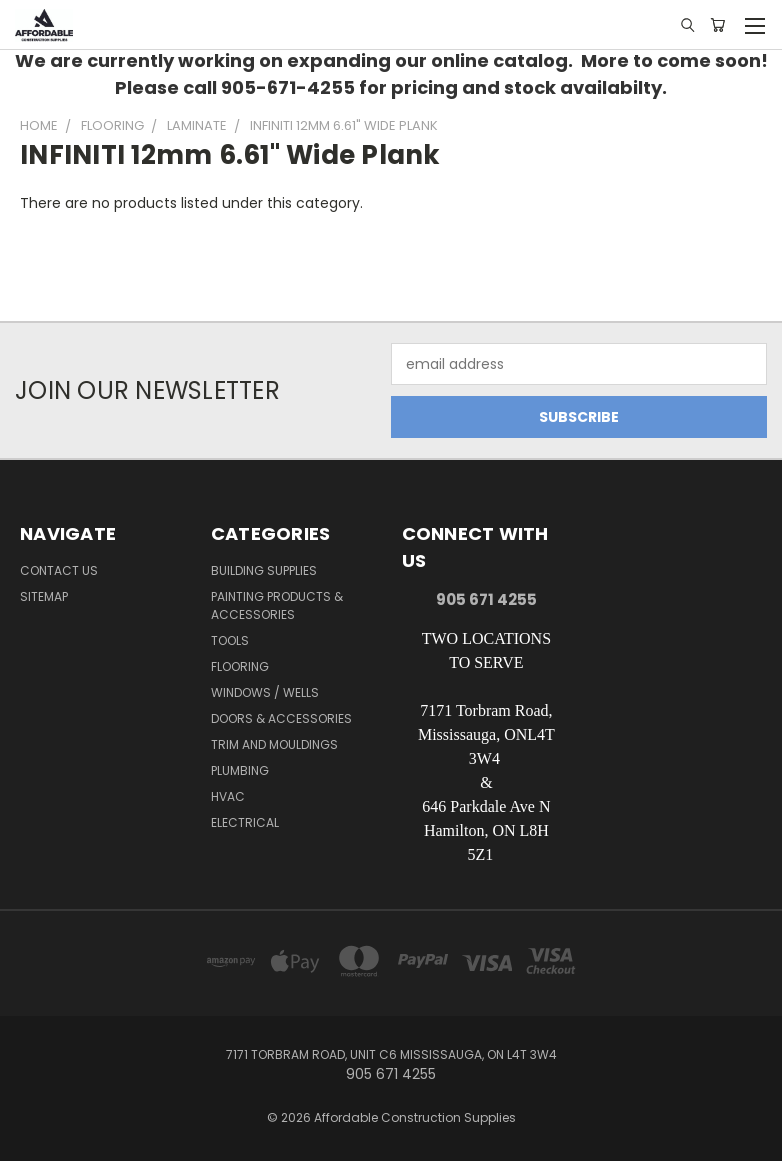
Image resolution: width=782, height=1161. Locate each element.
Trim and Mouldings (274, 744)
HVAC (228, 796)
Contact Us (59, 570)
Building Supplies (264, 570)
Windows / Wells (265, 692)
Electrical (245, 822)
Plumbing (240, 770)
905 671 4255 (486, 599)
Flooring (240, 666)
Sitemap (44, 596)
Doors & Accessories (281, 718)
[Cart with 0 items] (717, 25)
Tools (230, 640)
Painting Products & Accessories (277, 605)
